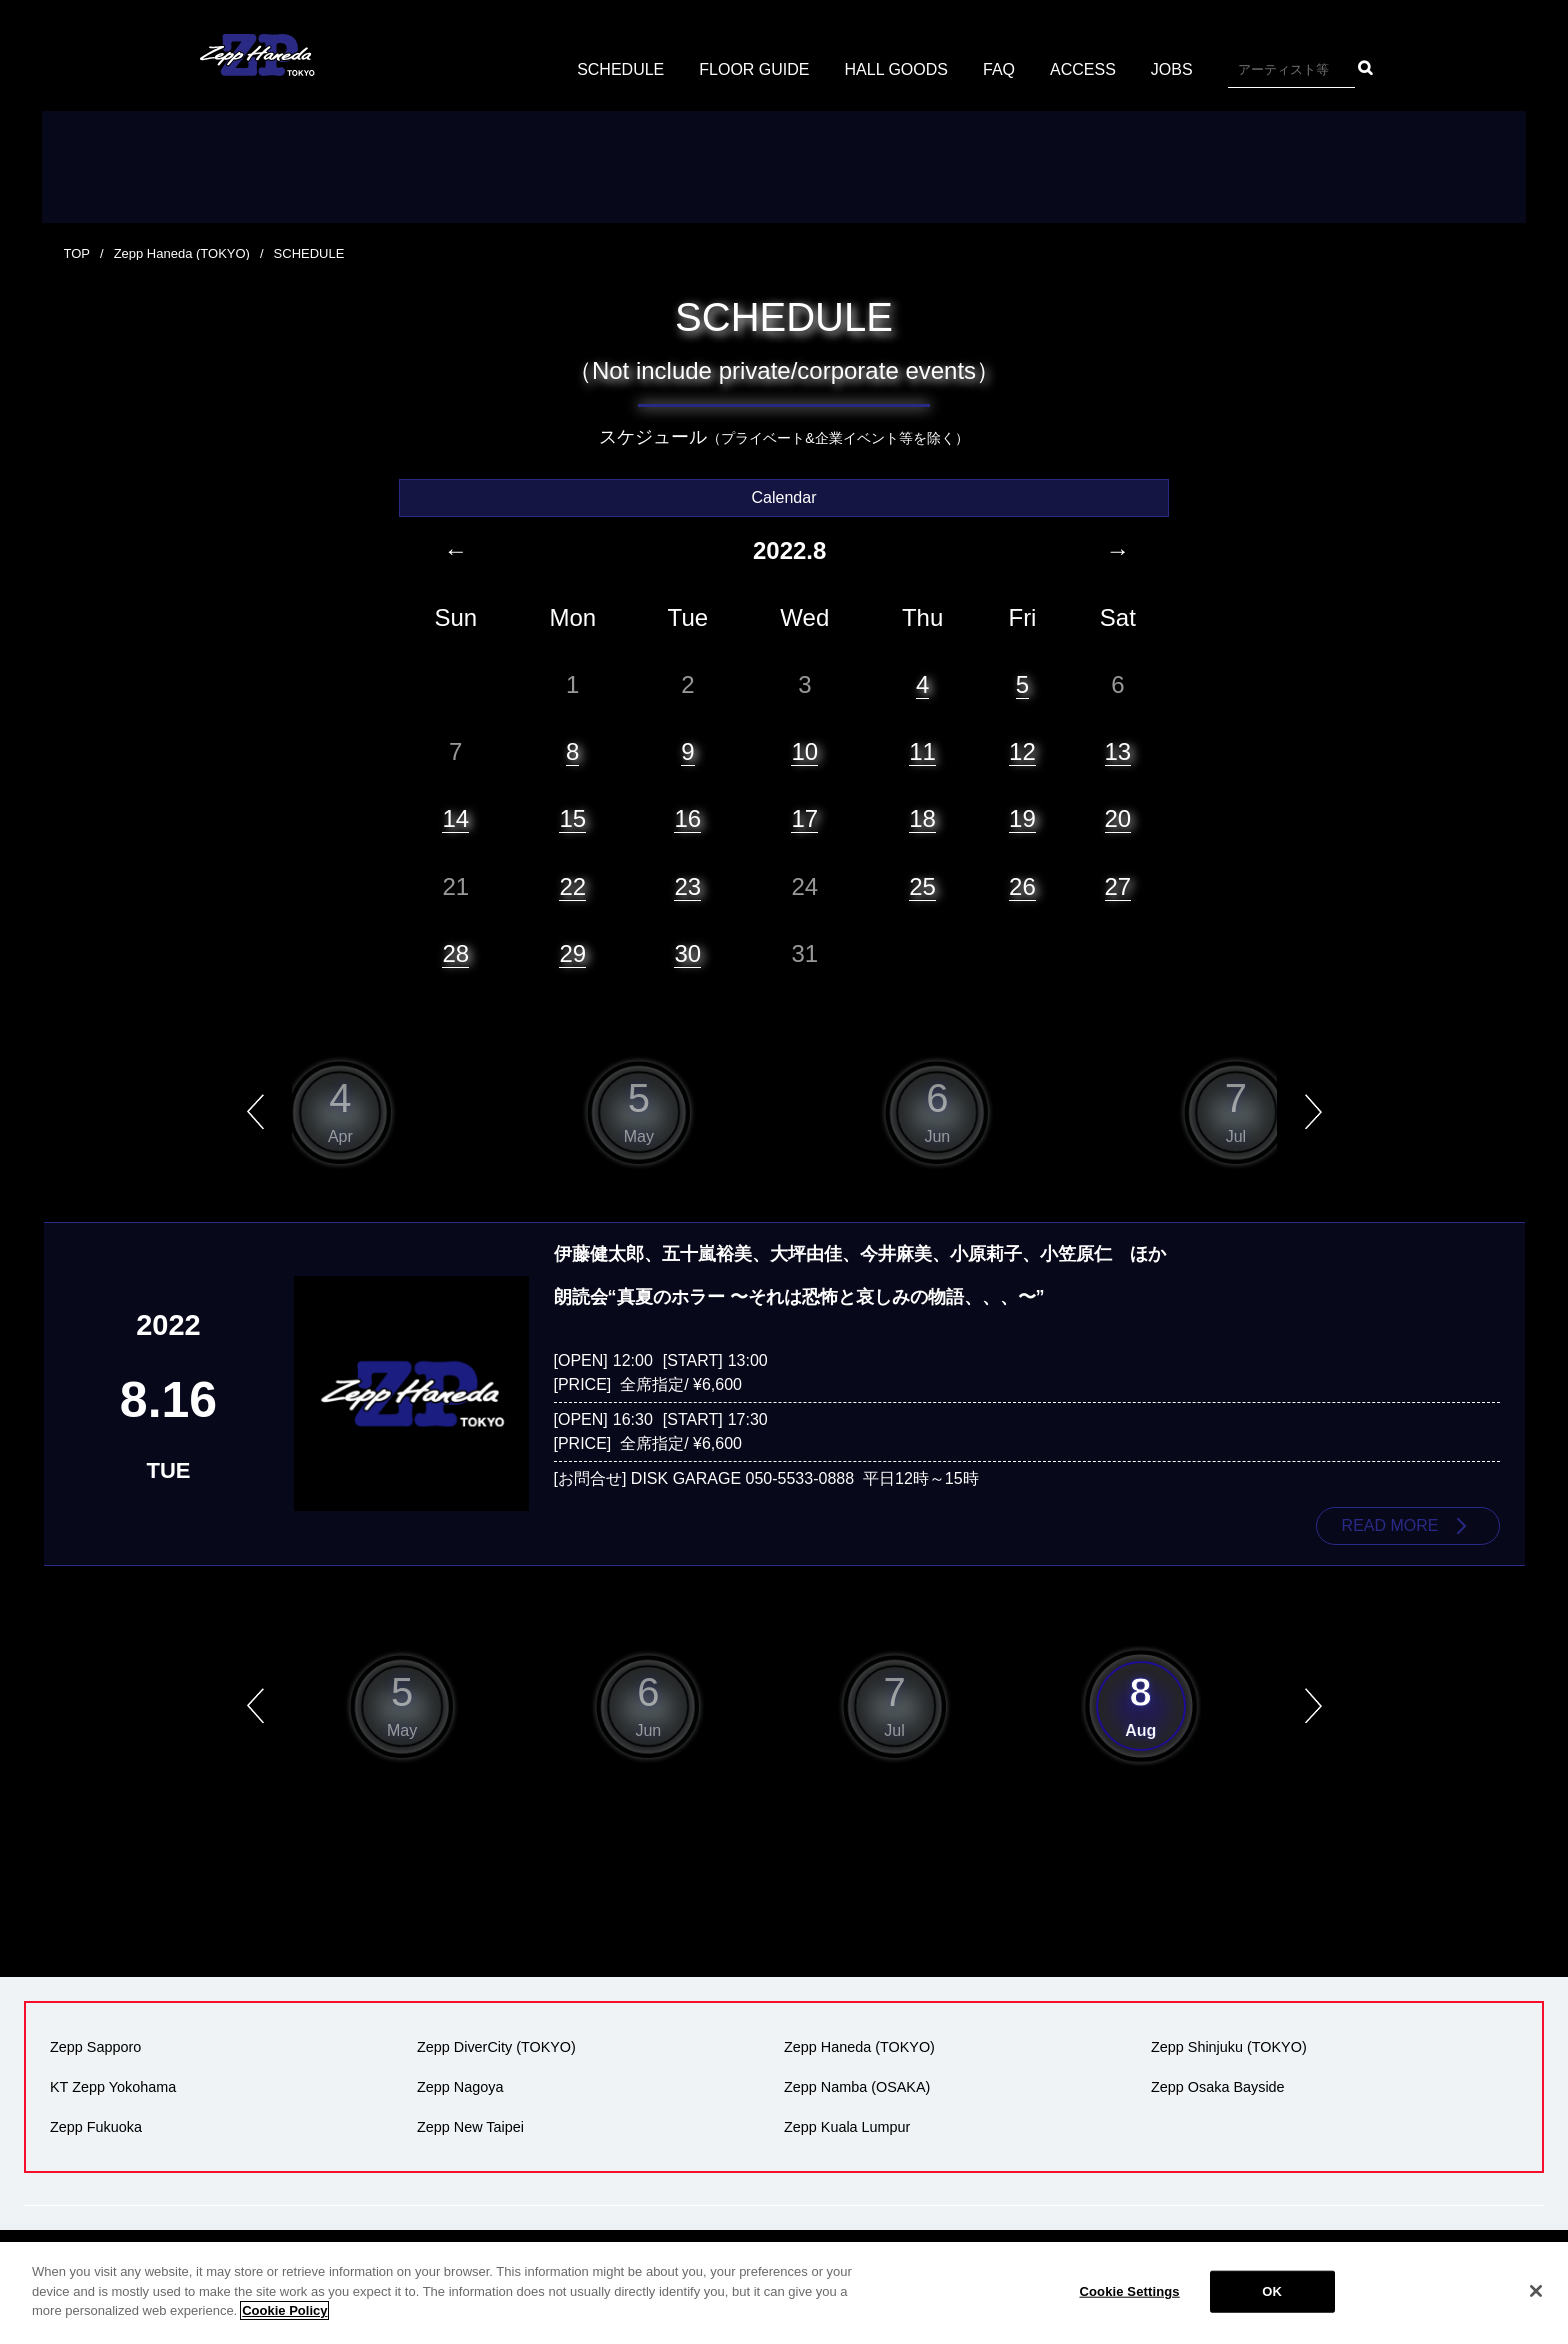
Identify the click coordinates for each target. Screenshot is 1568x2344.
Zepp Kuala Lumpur (847, 2127)
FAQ (999, 69)
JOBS (1172, 69)
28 (455, 953)
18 (922, 818)
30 (687, 953)
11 (922, 751)
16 (687, 818)
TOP (77, 253)
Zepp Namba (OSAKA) (857, 2087)
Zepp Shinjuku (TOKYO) (1229, 2047)
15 (572, 818)
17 (804, 818)
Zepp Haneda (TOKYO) (182, 253)
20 (1118, 818)
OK (1272, 2291)
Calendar (784, 497)
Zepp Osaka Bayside (1218, 2087)
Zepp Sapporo (95, 2047)
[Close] (1536, 2291)
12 (1022, 751)
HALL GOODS (896, 69)
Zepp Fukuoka (96, 2127)
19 (1022, 818)
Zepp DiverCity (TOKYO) (496, 2047)
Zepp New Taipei (470, 2127)
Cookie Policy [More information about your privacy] (284, 2310)
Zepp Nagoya (460, 2087)
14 (455, 818)
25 (922, 886)
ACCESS (1083, 69)
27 (1118, 886)
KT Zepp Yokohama (113, 2087)
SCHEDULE (620, 69)
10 (804, 751)
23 (687, 886)
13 (1118, 751)
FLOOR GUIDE (754, 69)
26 (1022, 886)
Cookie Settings (1130, 2291)
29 (572, 953)
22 (572, 886)
